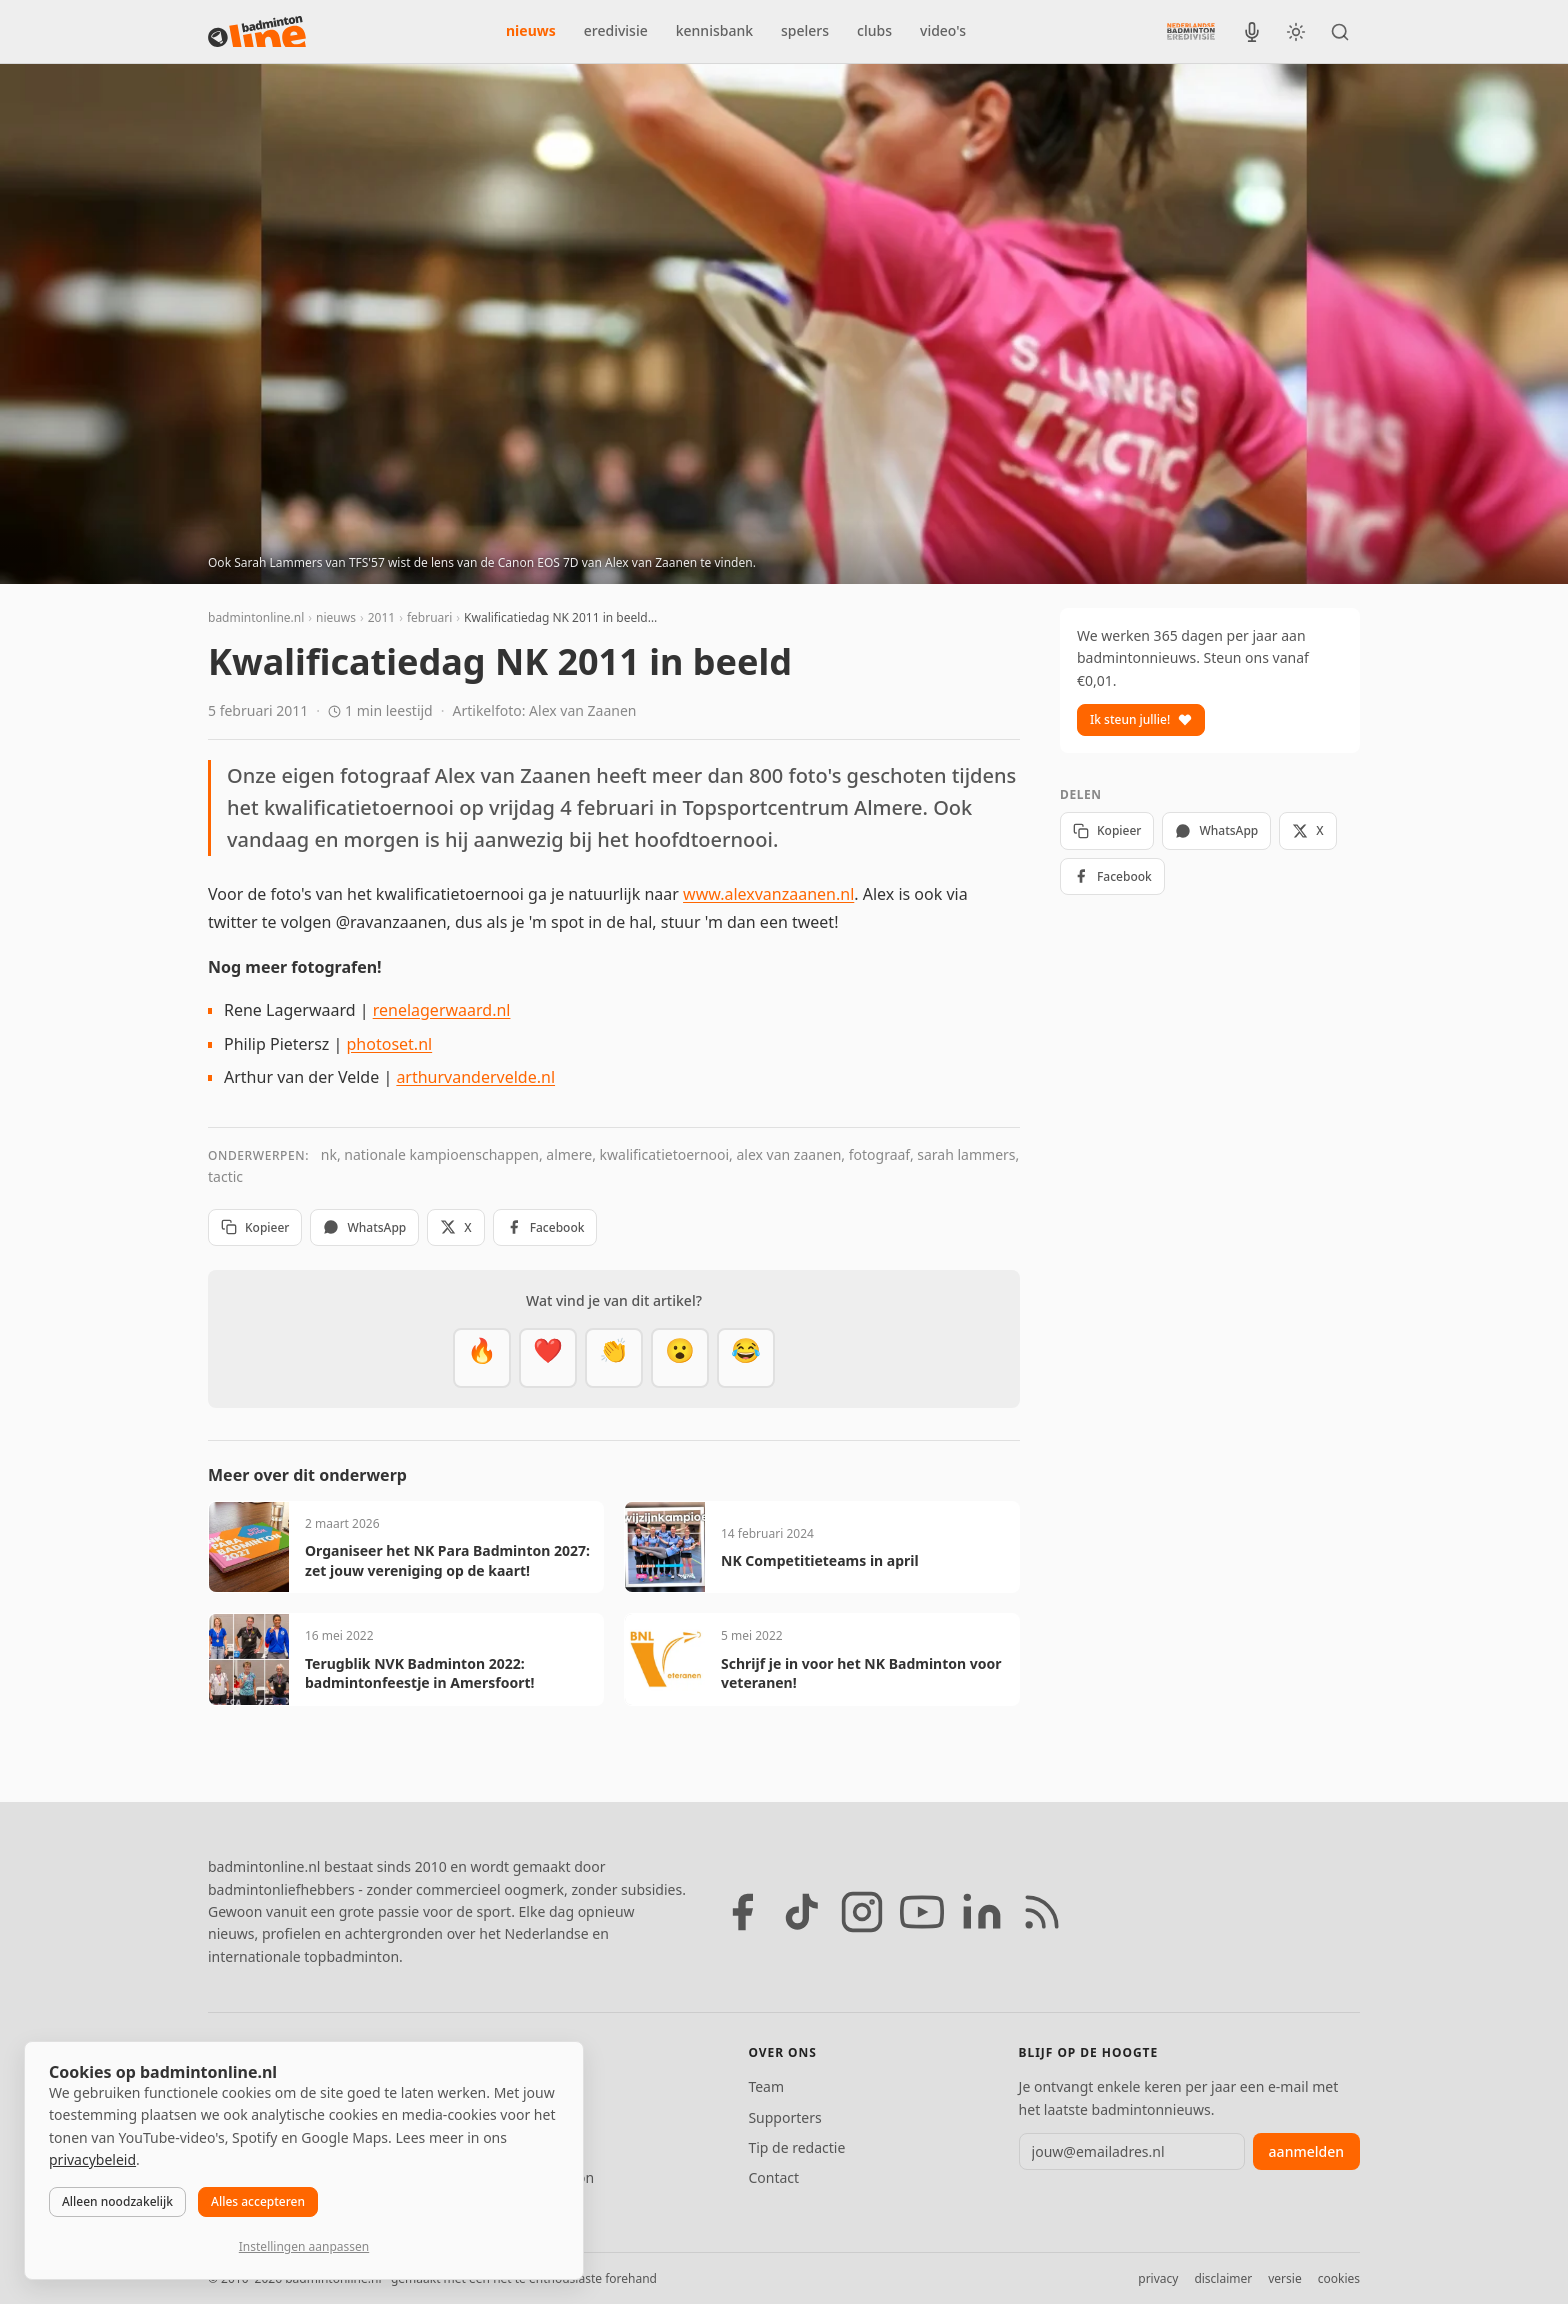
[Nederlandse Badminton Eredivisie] (1191, 31)
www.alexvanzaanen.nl (768, 894)
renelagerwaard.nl (442, 1010)
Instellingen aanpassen (304, 2246)
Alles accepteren (258, 2201)
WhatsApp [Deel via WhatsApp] (364, 1227)
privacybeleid (92, 2159)
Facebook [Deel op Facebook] (545, 1227)
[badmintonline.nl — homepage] (257, 32)
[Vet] (482, 1358)
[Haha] (746, 1358)
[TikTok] (802, 1912)
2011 (381, 617)
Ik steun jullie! (1141, 719)
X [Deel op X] (455, 1227)
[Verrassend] (680, 1358)
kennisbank (714, 30)
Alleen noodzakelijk (117, 2201)
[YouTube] (922, 1912)
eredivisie (616, 30)
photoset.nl (390, 1044)
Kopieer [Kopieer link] (255, 1227)
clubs (874, 30)
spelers (805, 30)
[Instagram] (862, 1912)
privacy (1158, 2278)
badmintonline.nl (256, 617)
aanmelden (1306, 2151)
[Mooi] (548, 1358)
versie (1284, 2278)
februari (429, 617)
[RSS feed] (1042, 1912)
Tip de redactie (796, 2147)
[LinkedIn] (982, 1912)
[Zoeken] (1340, 32)
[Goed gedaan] (614, 1358)
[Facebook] (742, 1912)
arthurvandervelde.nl (475, 1077)
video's (943, 30)
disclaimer (1223, 2278)
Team (766, 2086)
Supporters (784, 2117)
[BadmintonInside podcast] (1252, 32)
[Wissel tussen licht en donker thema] (1296, 32)
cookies (1339, 2278)
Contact (773, 2177)
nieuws (531, 30)
